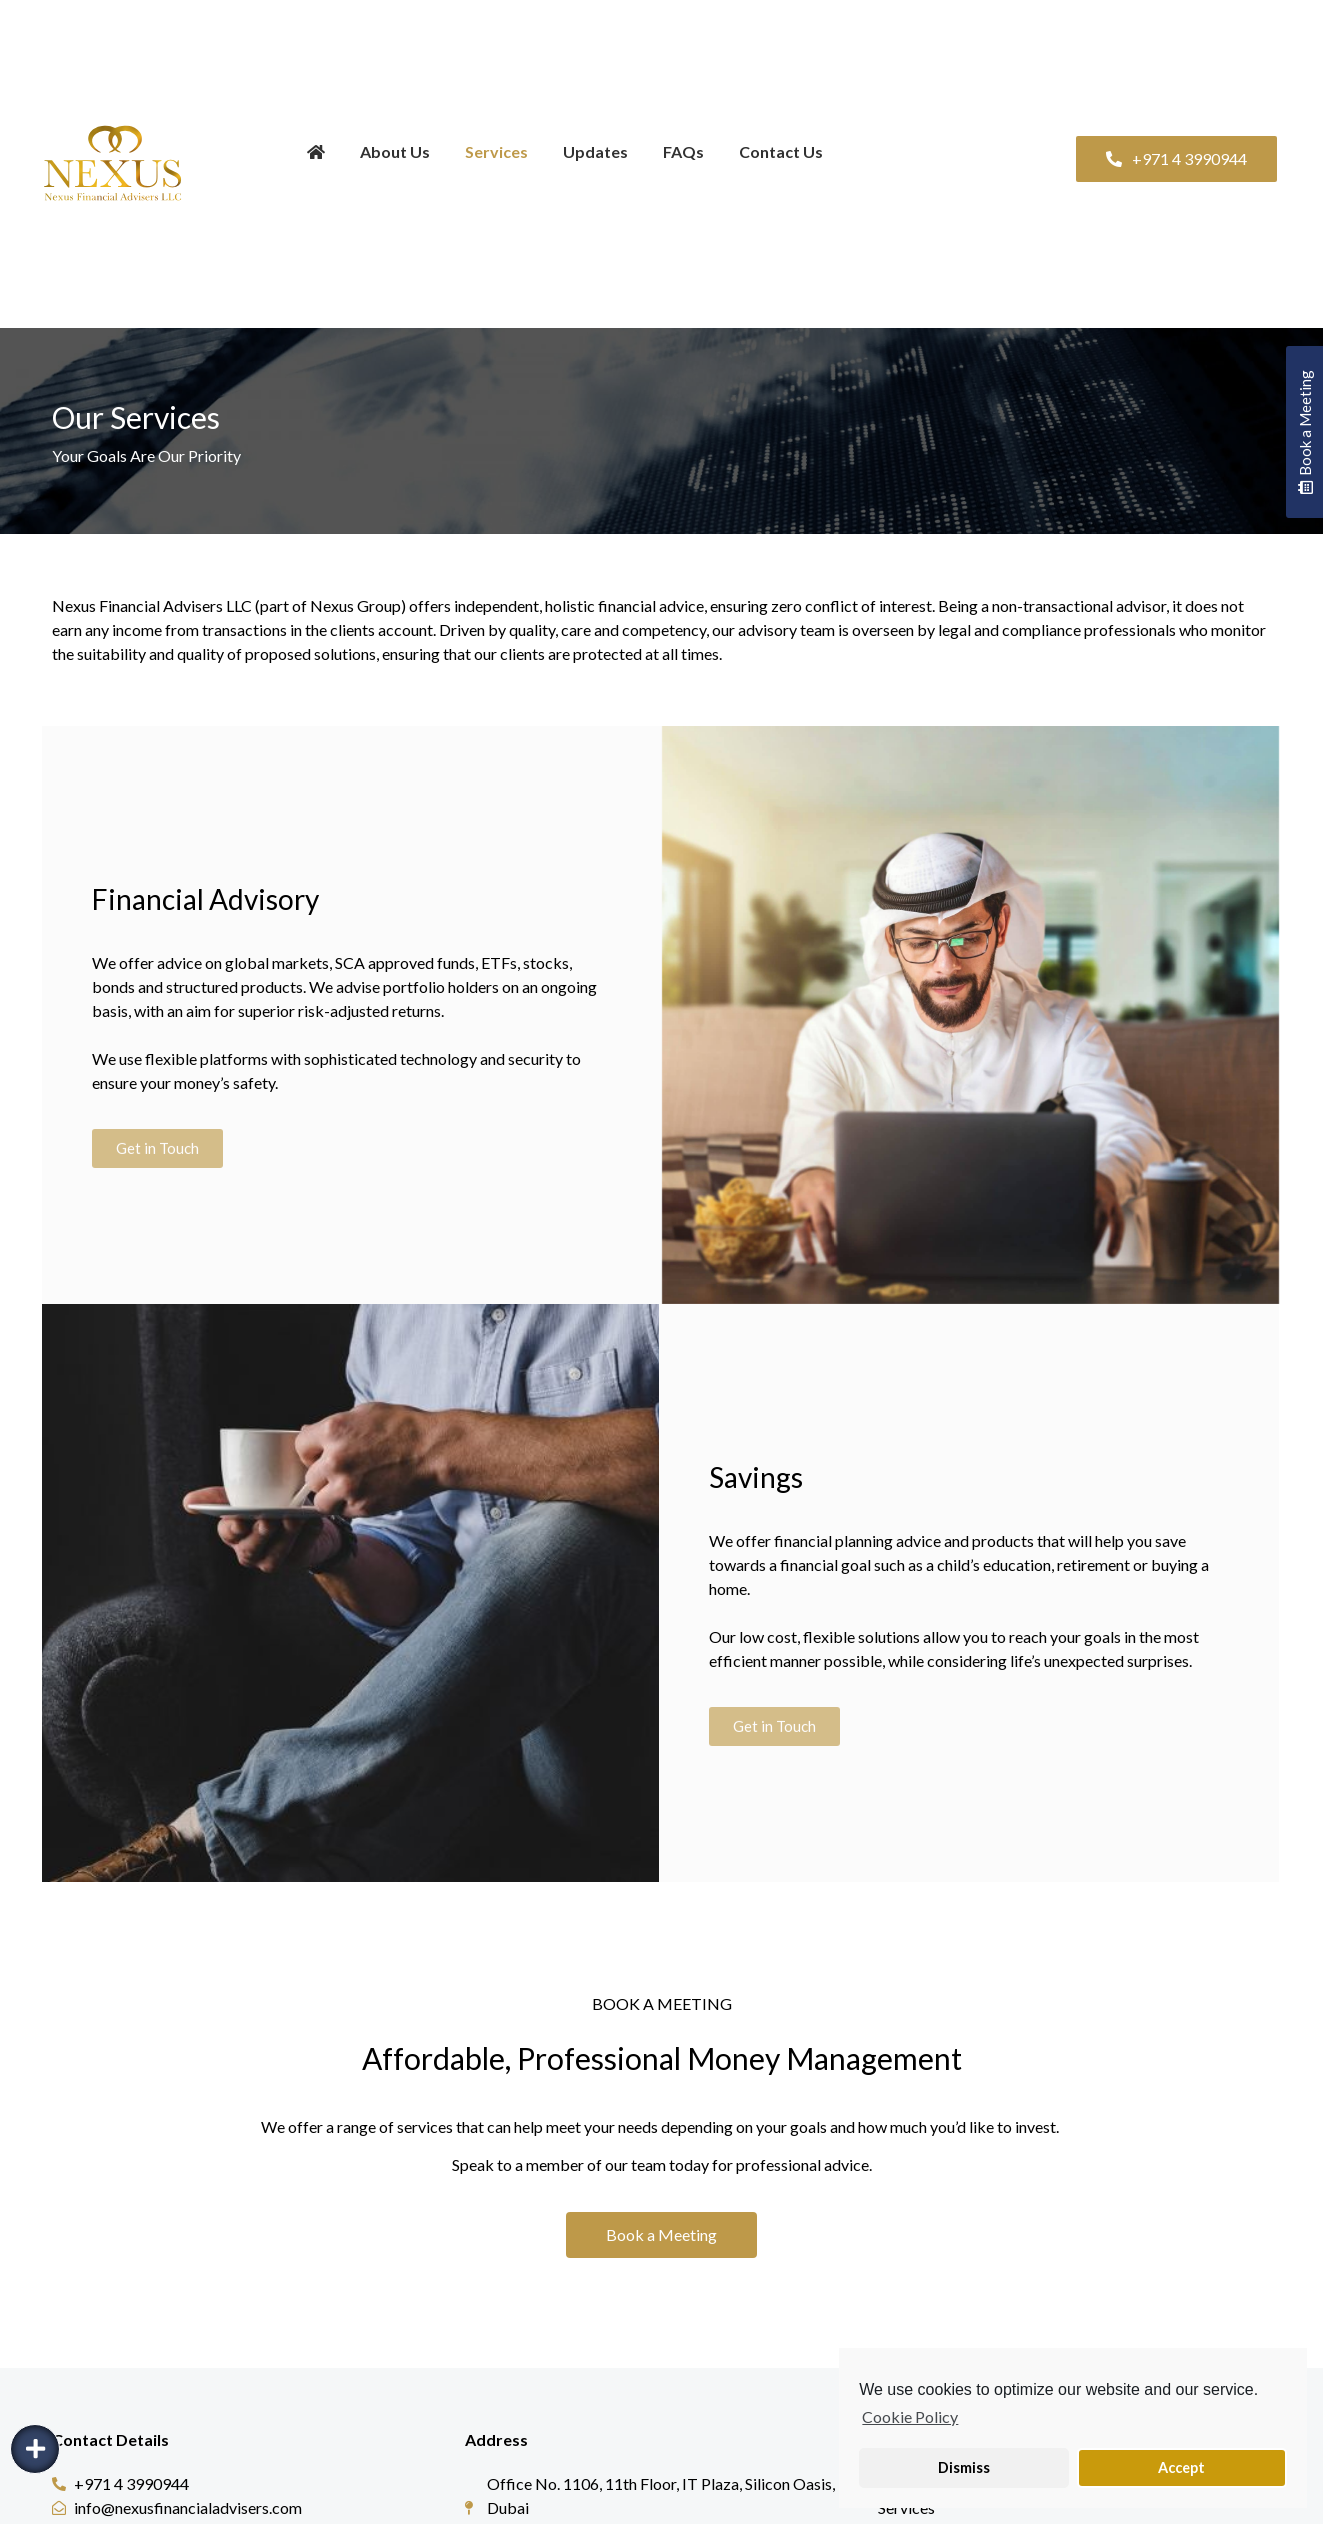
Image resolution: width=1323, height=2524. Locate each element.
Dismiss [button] (964, 2467)
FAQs (683, 151)
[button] (1176, 159)
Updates (595, 151)
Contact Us (781, 151)
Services (496, 151)
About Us (395, 151)
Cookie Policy (910, 2416)
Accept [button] (1181, 2467)
